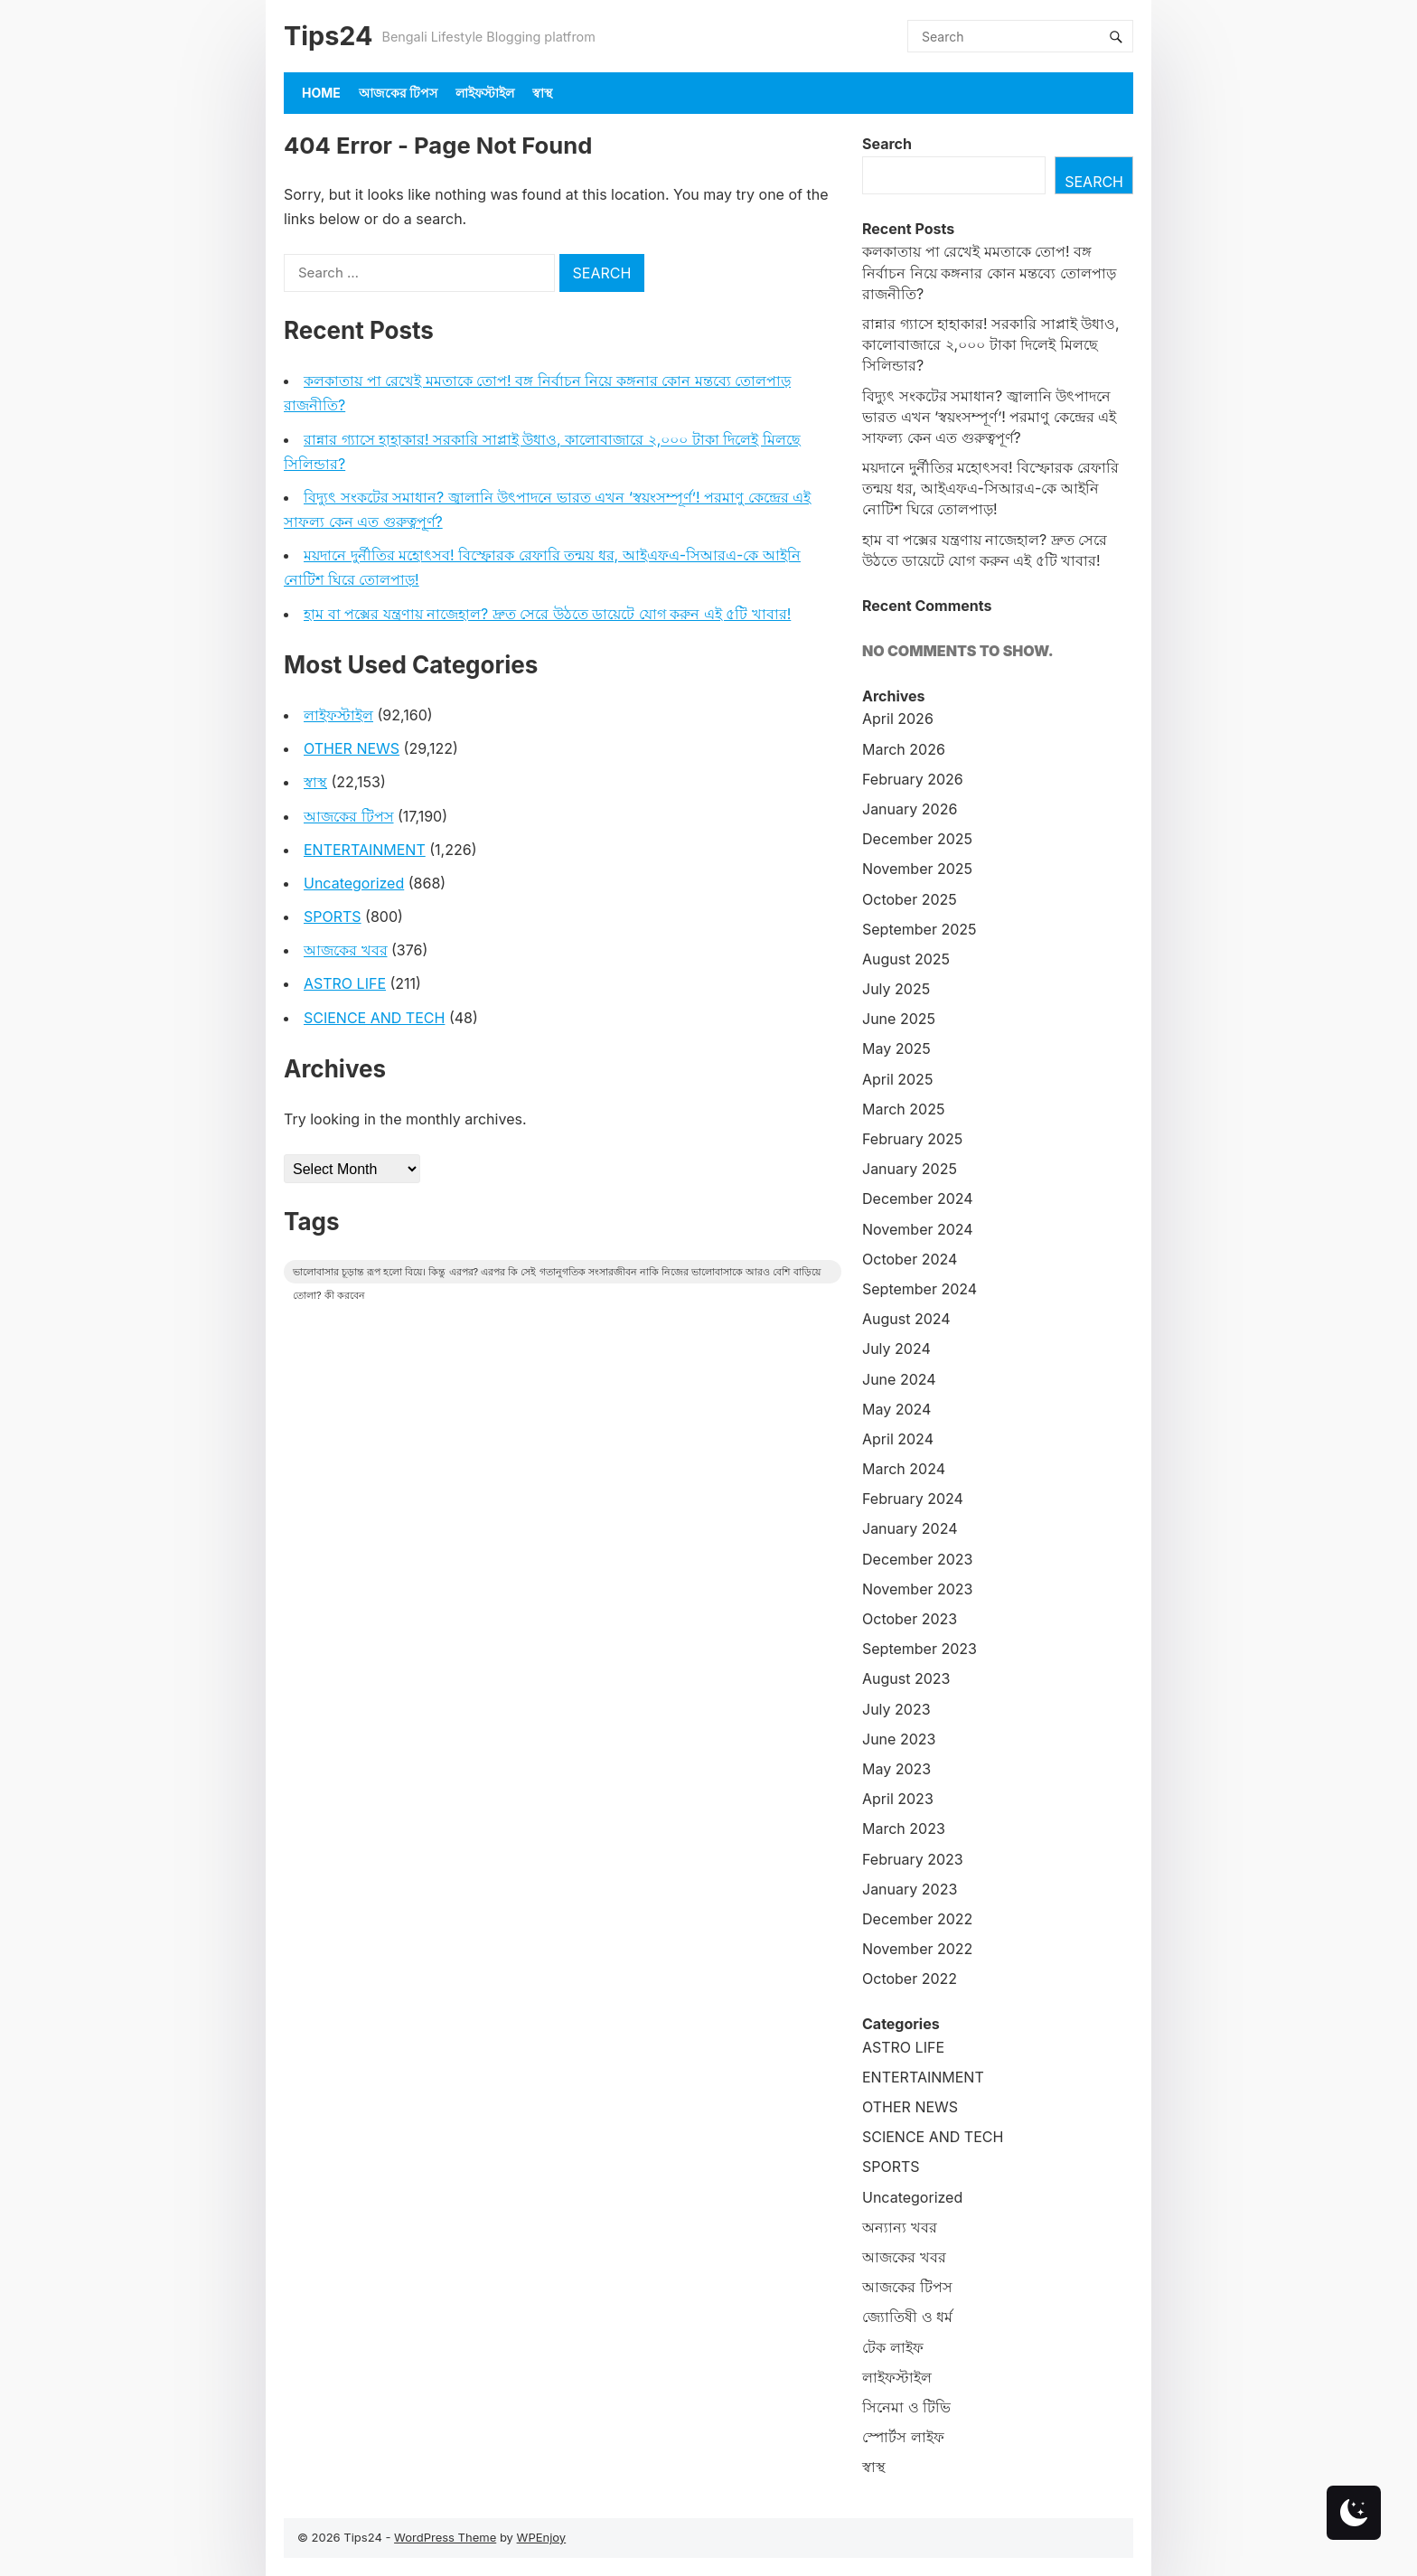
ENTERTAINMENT (365, 850)
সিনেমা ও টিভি (906, 2407)
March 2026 (903, 749)
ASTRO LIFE (345, 983)
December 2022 (917, 1919)
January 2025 (909, 1169)
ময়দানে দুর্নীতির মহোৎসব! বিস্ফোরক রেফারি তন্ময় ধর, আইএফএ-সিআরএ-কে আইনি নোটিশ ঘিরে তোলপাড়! (990, 488)
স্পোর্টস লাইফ (903, 2437)
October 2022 (909, 1979)
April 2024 (898, 1439)
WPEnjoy (542, 2537)
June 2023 (898, 1739)
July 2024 (896, 1349)
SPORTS (332, 916)
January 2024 (909, 1528)
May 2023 (896, 1769)
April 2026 (898, 719)
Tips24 (328, 36)
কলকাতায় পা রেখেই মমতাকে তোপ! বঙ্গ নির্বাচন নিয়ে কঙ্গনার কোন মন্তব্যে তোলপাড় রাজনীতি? (989, 272)
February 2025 (912, 1139)
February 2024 (912, 1499)
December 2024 (917, 1198)
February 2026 (912, 779)
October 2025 (909, 899)
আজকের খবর (346, 950)
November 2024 (917, 1229)
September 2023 (919, 1649)
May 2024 (896, 1409)
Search (887, 144)
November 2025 (917, 869)
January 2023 (909, 1889)
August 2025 (906, 959)
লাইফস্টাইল (484, 92)
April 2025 (897, 1079)
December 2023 (917, 1559)
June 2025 (898, 1019)
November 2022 (917, 1949)
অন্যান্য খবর (899, 2227)
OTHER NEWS (351, 748)
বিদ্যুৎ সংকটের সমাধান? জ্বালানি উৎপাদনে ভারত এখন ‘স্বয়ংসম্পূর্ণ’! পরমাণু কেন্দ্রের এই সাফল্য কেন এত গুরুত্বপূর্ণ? (989, 417)
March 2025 (903, 1109)
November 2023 (917, 1589)
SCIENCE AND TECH (374, 1018)
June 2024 (899, 1379)
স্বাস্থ (542, 92)
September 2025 (919, 929)
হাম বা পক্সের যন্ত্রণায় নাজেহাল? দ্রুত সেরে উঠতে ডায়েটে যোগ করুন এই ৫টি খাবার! (547, 614)
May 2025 (896, 1048)
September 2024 (919, 1289)
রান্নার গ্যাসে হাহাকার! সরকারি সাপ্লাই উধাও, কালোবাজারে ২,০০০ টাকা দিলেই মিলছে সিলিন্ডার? (991, 344)
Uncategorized (354, 883)
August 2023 (906, 1678)
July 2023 (896, 1709)
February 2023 (912, 1859)
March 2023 (903, 1828)
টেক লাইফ (893, 2347)
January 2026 (909, 809)
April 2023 (898, 1799)
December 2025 (917, 839)
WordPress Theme (445, 2537)
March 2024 (903, 1469)
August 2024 (906, 1319)
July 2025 (896, 989)
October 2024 (909, 1259)
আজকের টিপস (398, 92)
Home (321, 92)
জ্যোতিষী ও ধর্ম (907, 2317)
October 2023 (909, 1619)
